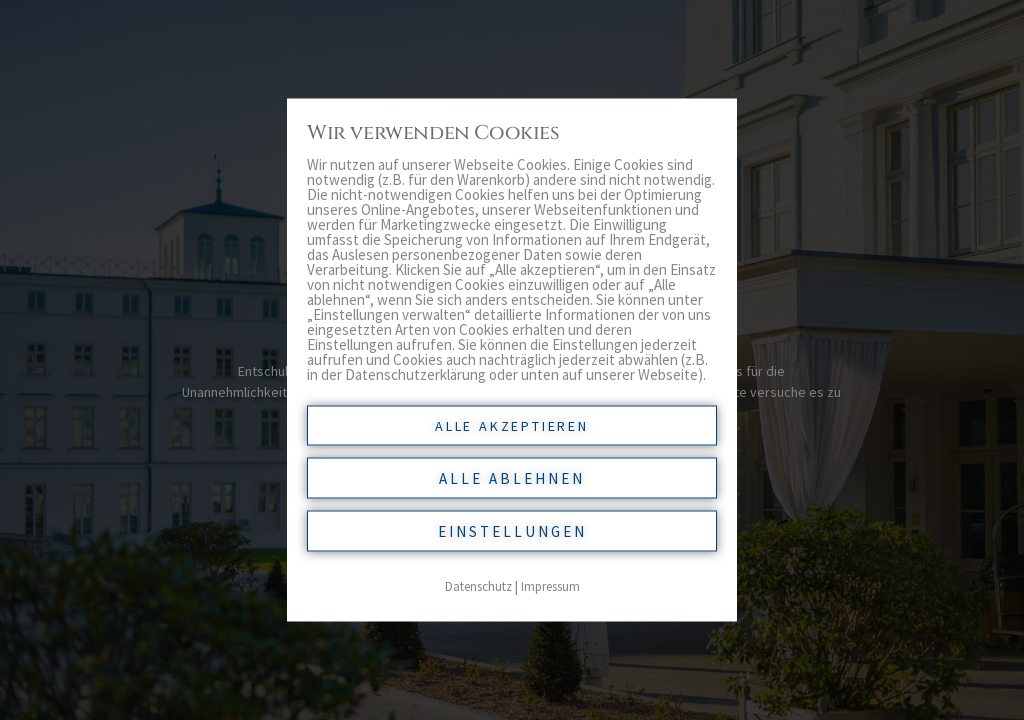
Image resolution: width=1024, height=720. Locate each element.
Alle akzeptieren (512, 426)
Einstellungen (512, 531)
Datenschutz (478, 586)
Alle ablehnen (512, 478)
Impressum (550, 586)
